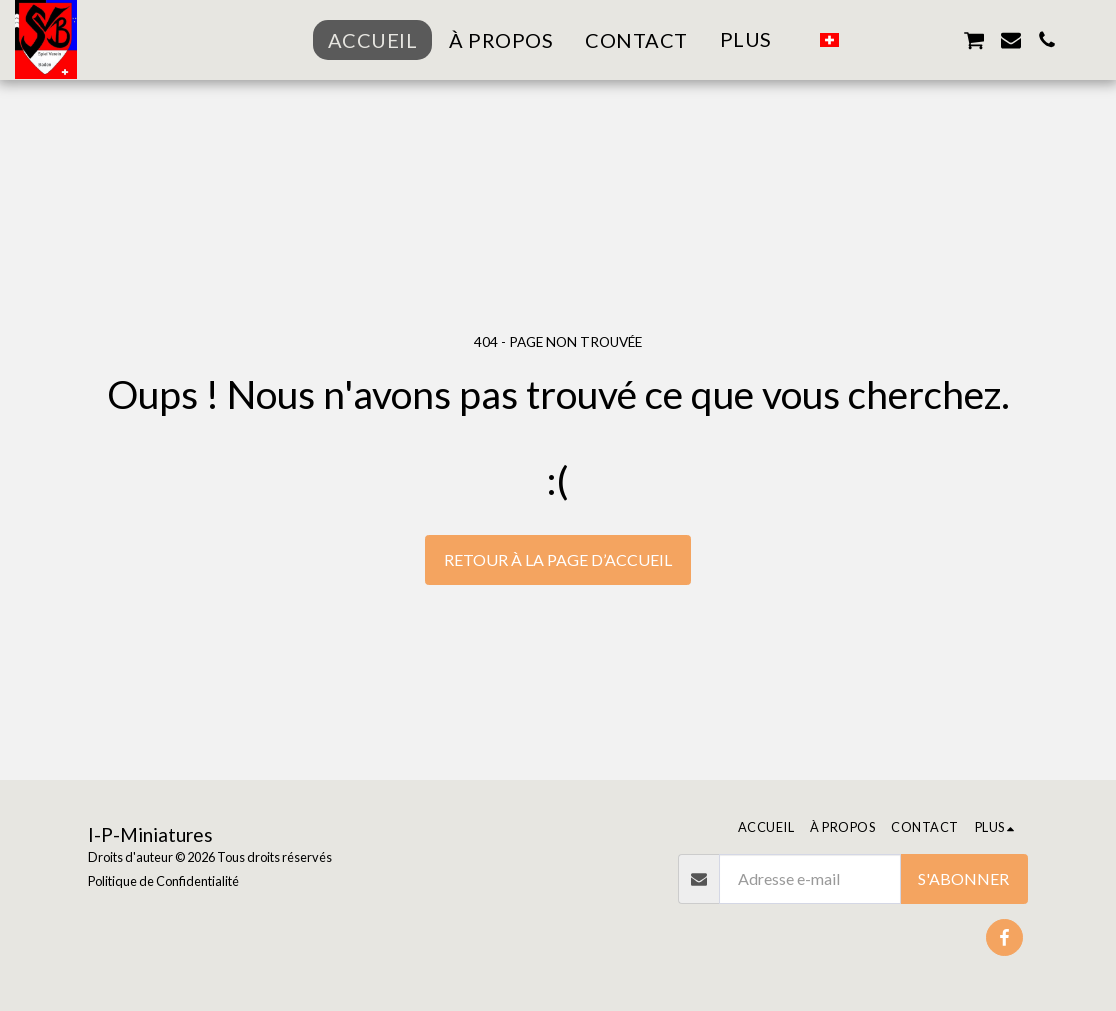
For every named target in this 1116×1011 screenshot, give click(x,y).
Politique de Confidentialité (163, 881)
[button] (865, 40)
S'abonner (963, 878)
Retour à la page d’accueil (558, 559)
